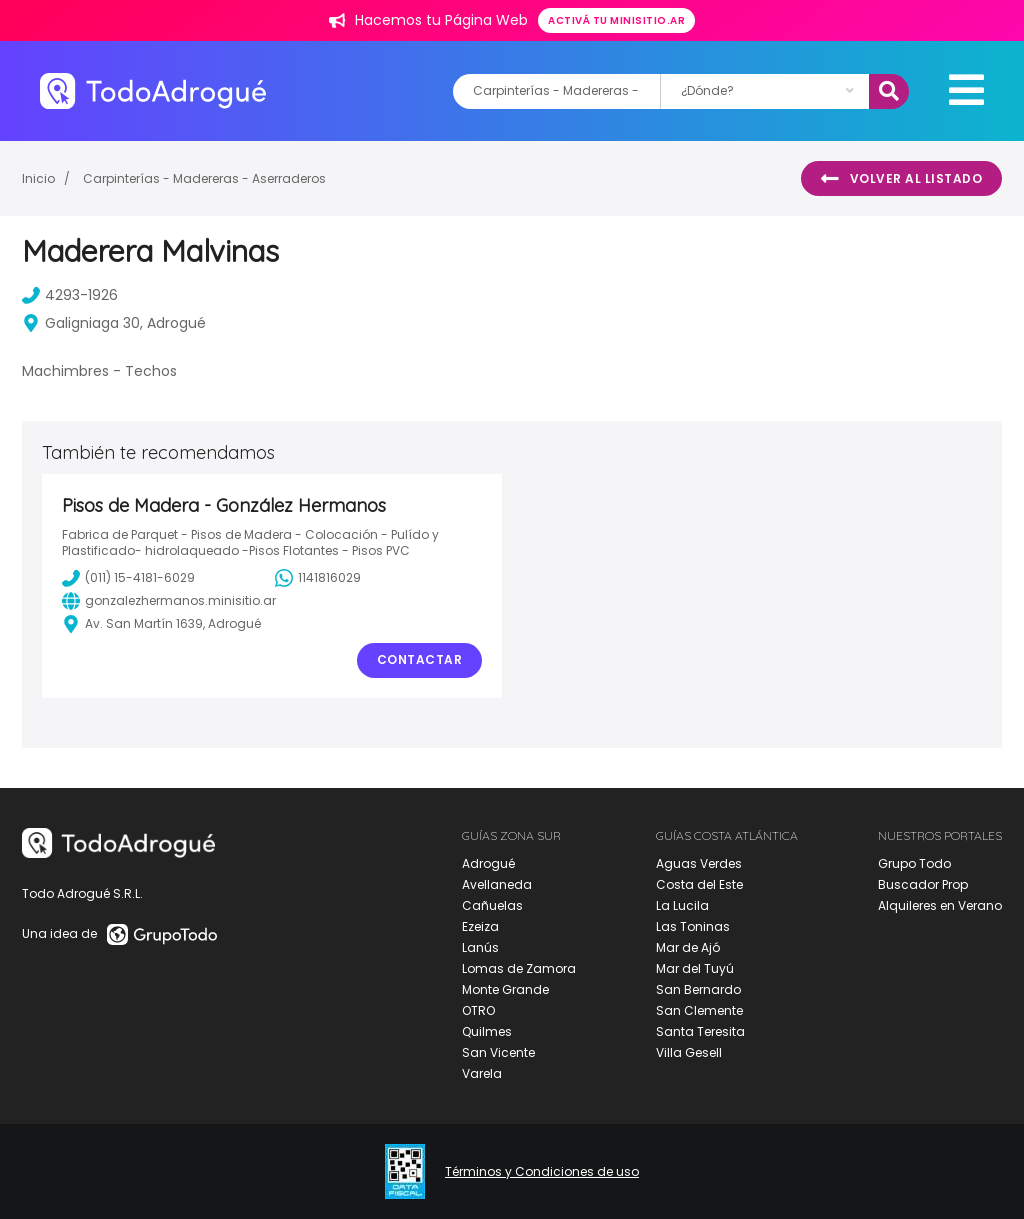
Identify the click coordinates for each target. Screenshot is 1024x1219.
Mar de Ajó (688, 947)
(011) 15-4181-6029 (128, 578)
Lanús (480, 947)
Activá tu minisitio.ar (616, 20)
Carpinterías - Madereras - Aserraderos (204, 178)
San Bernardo (698, 989)
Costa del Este (699, 884)
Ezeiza (480, 926)
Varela (482, 1073)
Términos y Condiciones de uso (542, 1172)
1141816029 (318, 578)
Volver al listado (901, 179)
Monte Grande (505, 989)
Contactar (420, 659)
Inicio (38, 178)
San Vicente (498, 1052)
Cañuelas (492, 905)
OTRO (478, 1010)
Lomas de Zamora (519, 968)
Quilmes (487, 1031)
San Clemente (699, 1010)
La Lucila (682, 905)
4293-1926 (70, 295)
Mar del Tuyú (695, 968)
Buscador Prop (923, 884)
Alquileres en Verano (940, 905)
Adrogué (488, 863)
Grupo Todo (914, 863)
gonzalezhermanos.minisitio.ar (169, 601)
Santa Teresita (700, 1031)
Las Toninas (693, 926)
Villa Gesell (689, 1052)
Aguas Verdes (699, 863)
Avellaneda (497, 884)
